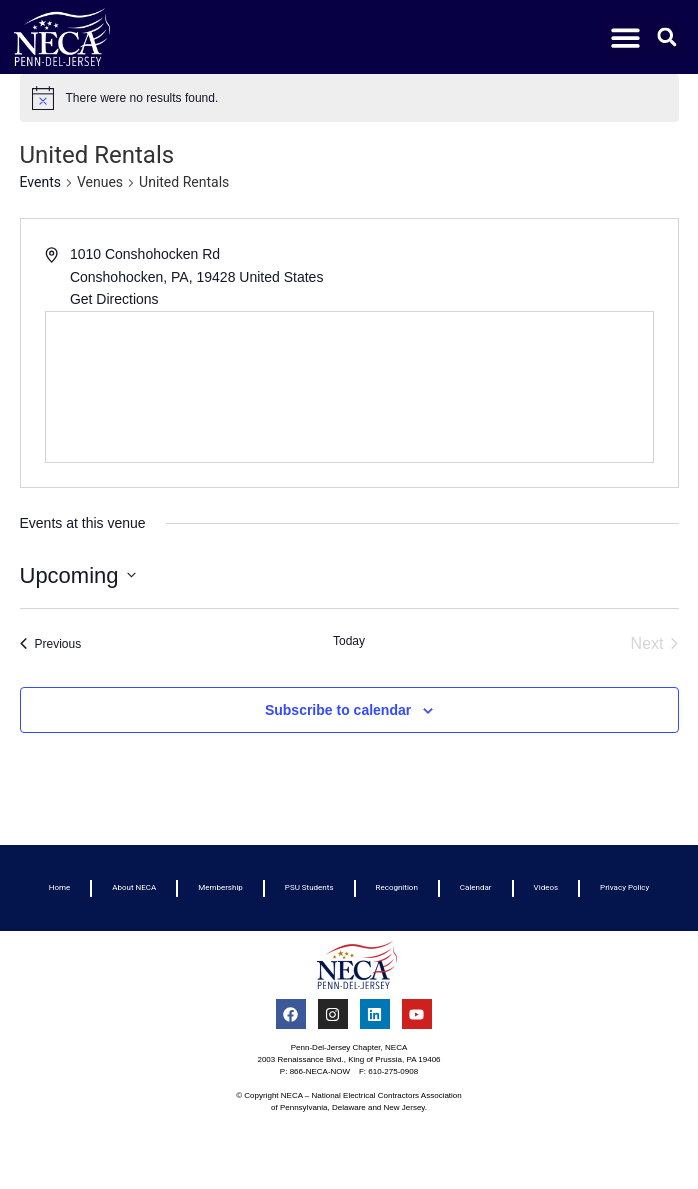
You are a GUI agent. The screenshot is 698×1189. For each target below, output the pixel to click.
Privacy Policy (624, 887)
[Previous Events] (51, 644)
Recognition (397, 887)
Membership (220, 887)
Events (40, 182)
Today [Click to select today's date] (349, 641)
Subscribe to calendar (338, 710)
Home (60, 887)
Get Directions (114, 299)
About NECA (134, 887)
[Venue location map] (349, 387)
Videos (546, 887)
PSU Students (309, 887)
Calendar (476, 887)
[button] (626, 37)
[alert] (349, 98)
